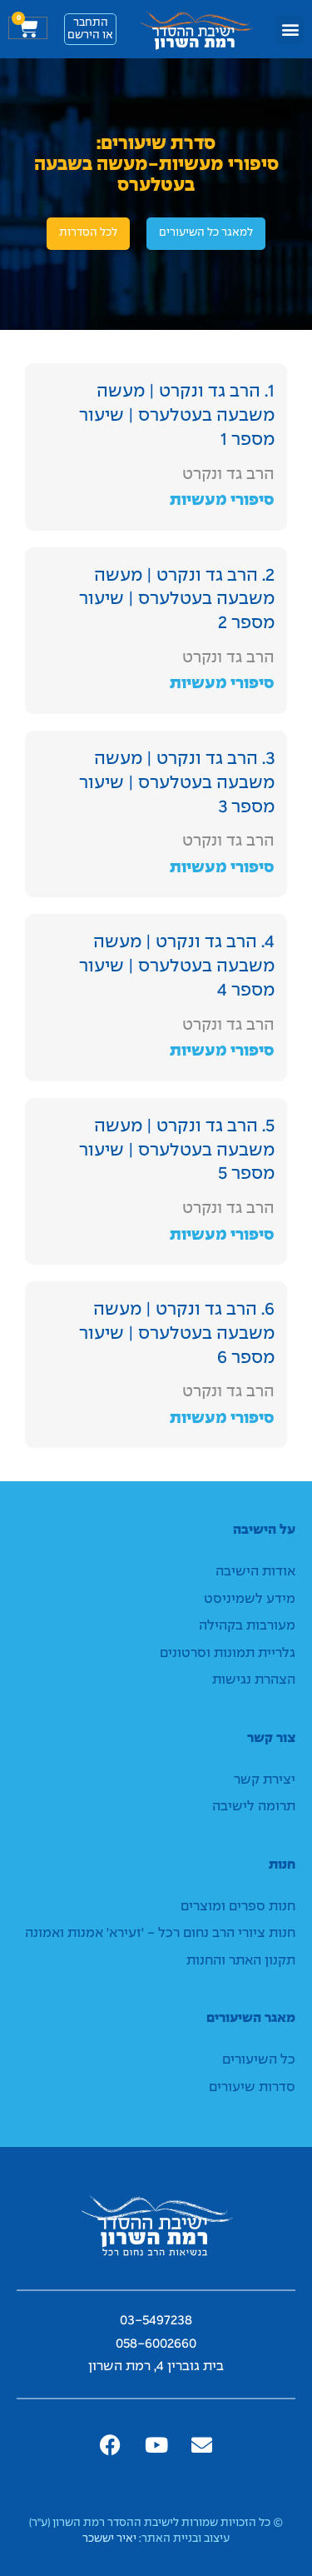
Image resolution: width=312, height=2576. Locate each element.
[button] (290, 29)
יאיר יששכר (109, 2539)
